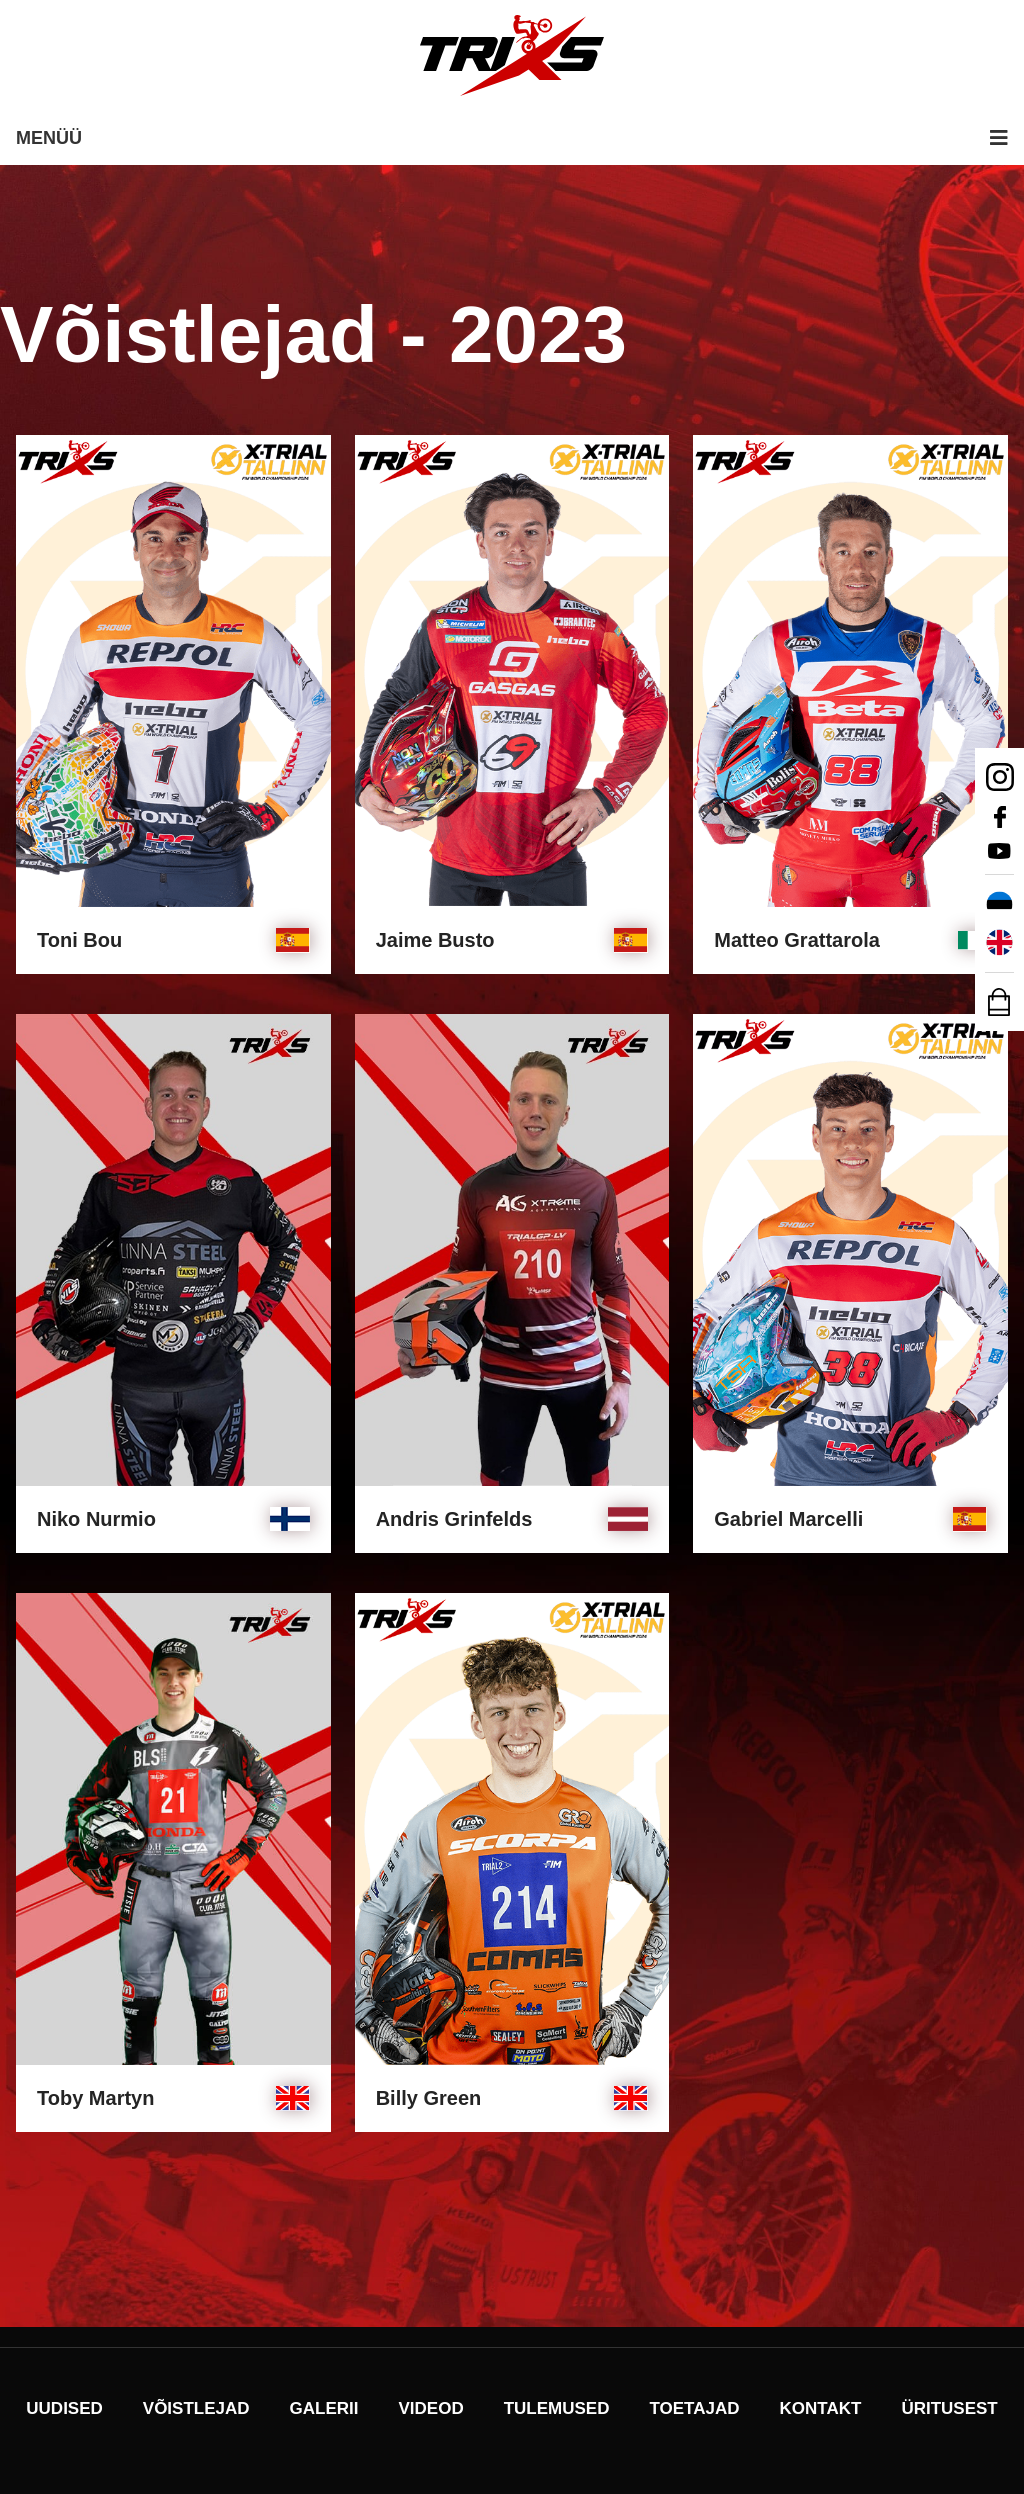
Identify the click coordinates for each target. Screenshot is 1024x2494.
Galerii (324, 2408)
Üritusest (949, 2408)
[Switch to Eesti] (999, 905)
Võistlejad (196, 2408)
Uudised (64, 2408)
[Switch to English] (999, 943)
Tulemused (557, 2408)
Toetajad (694, 2408)
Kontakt (821, 2408)
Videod (431, 2408)
